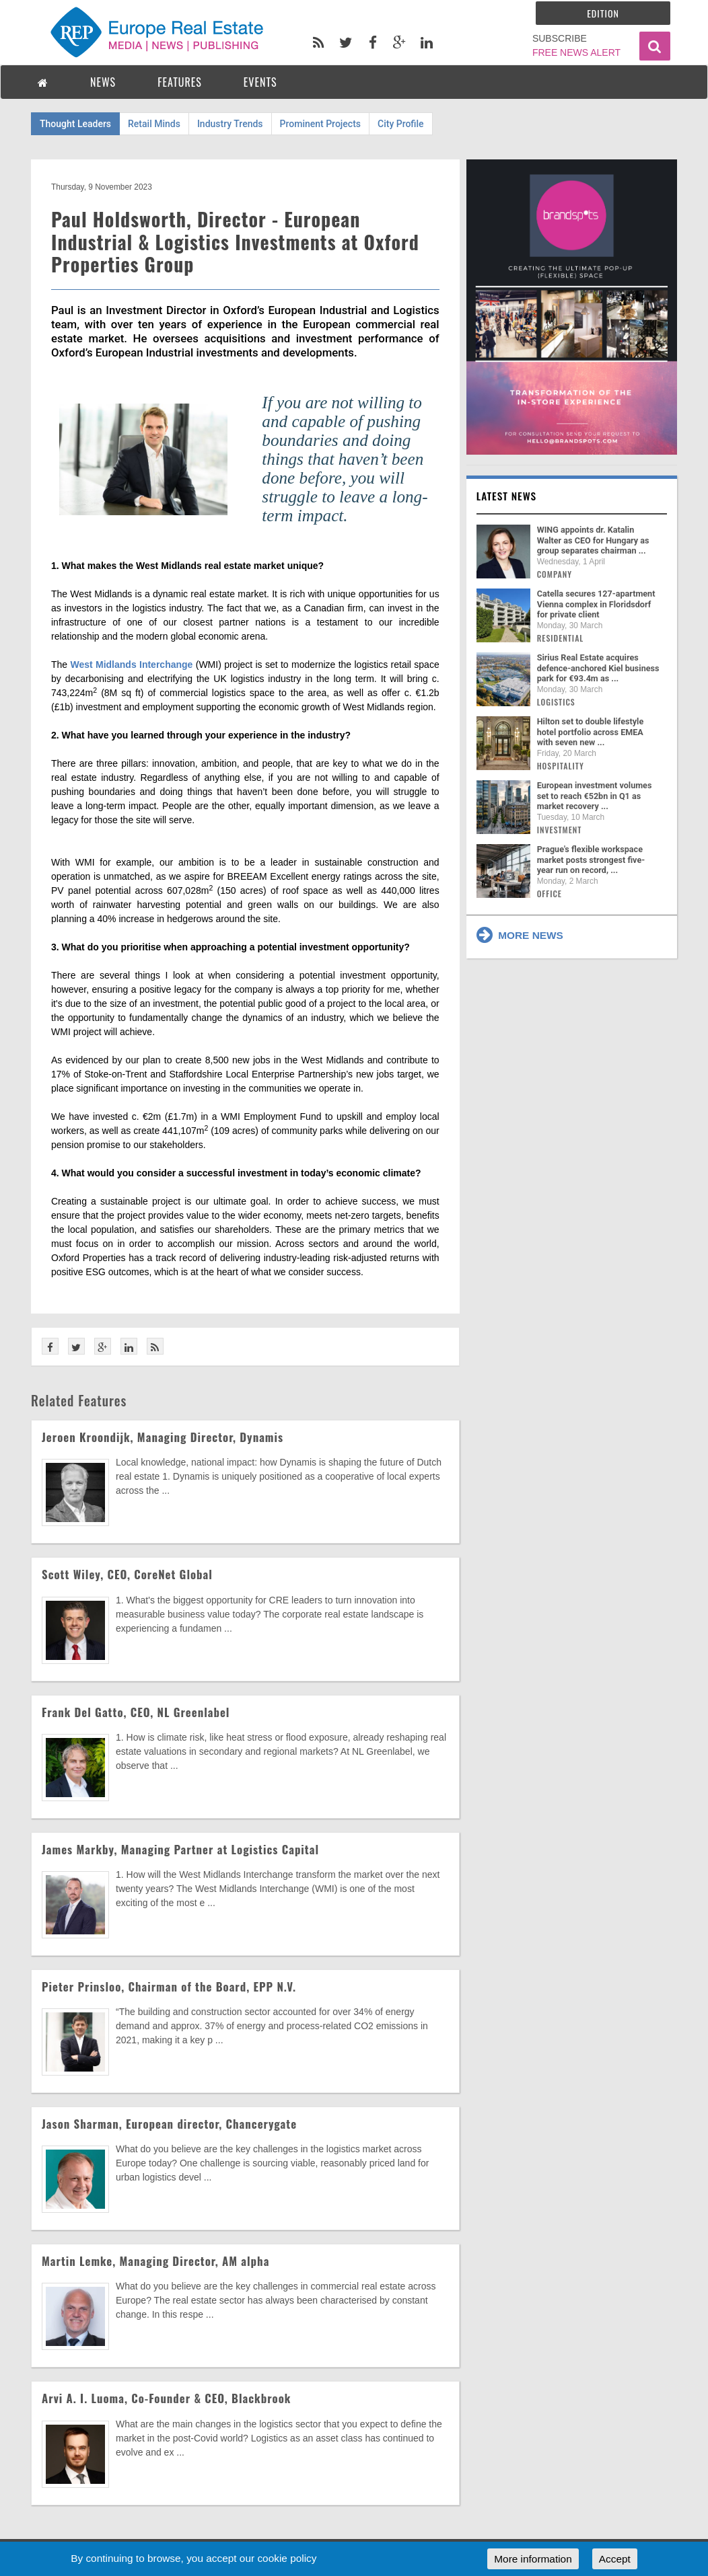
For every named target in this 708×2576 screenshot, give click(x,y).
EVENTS (260, 82)
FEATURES (179, 82)
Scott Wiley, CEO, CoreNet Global (127, 1574)
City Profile (401, 123)
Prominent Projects (320, 123)
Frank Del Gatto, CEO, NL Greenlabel (135, 1712)
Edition (603, 13)
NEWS (103, 82)
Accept (615, 2559)
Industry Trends (230, 123)
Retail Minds (154, 123)
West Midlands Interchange (131, 664)
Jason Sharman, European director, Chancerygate (169, 2123)
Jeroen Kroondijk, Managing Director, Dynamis (162, 1437)
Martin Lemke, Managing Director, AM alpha (155, 2260)
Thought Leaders (75, 123)
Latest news (506, 495)
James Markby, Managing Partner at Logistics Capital (180, 1849)
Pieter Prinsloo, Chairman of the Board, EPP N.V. (169, 1986)
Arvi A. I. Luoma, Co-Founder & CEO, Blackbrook (166, 2398)
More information (532, 2559)
